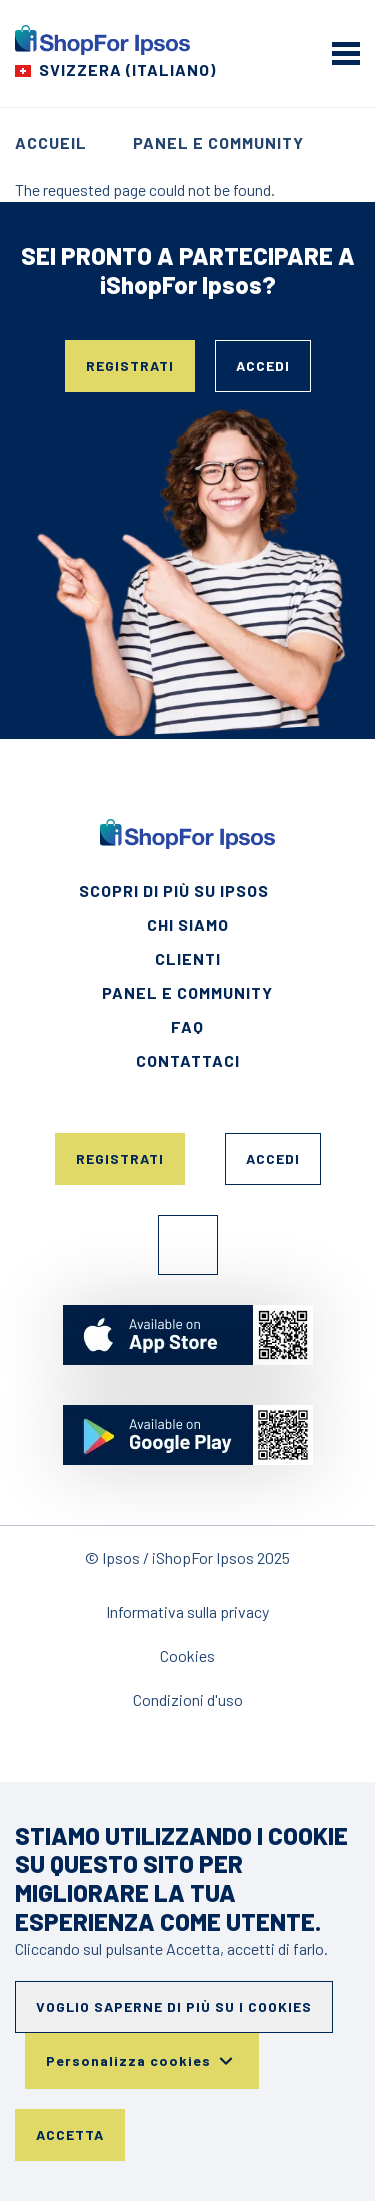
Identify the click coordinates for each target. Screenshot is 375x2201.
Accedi (263, 365)
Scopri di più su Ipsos (174, 890)
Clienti (188, 958)
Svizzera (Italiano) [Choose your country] (127, 69)
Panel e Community (218, 142)
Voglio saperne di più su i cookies (174, 2006)
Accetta (70, 2134)
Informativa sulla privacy (187, 1611)
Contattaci (188, 1060)
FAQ (187, 1026)
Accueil (51, 142)
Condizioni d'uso (188, 1699)
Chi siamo (188, 924)
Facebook (188, 1245)
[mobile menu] (346, 53)
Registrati (130, 365)
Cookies (187, 1655)
